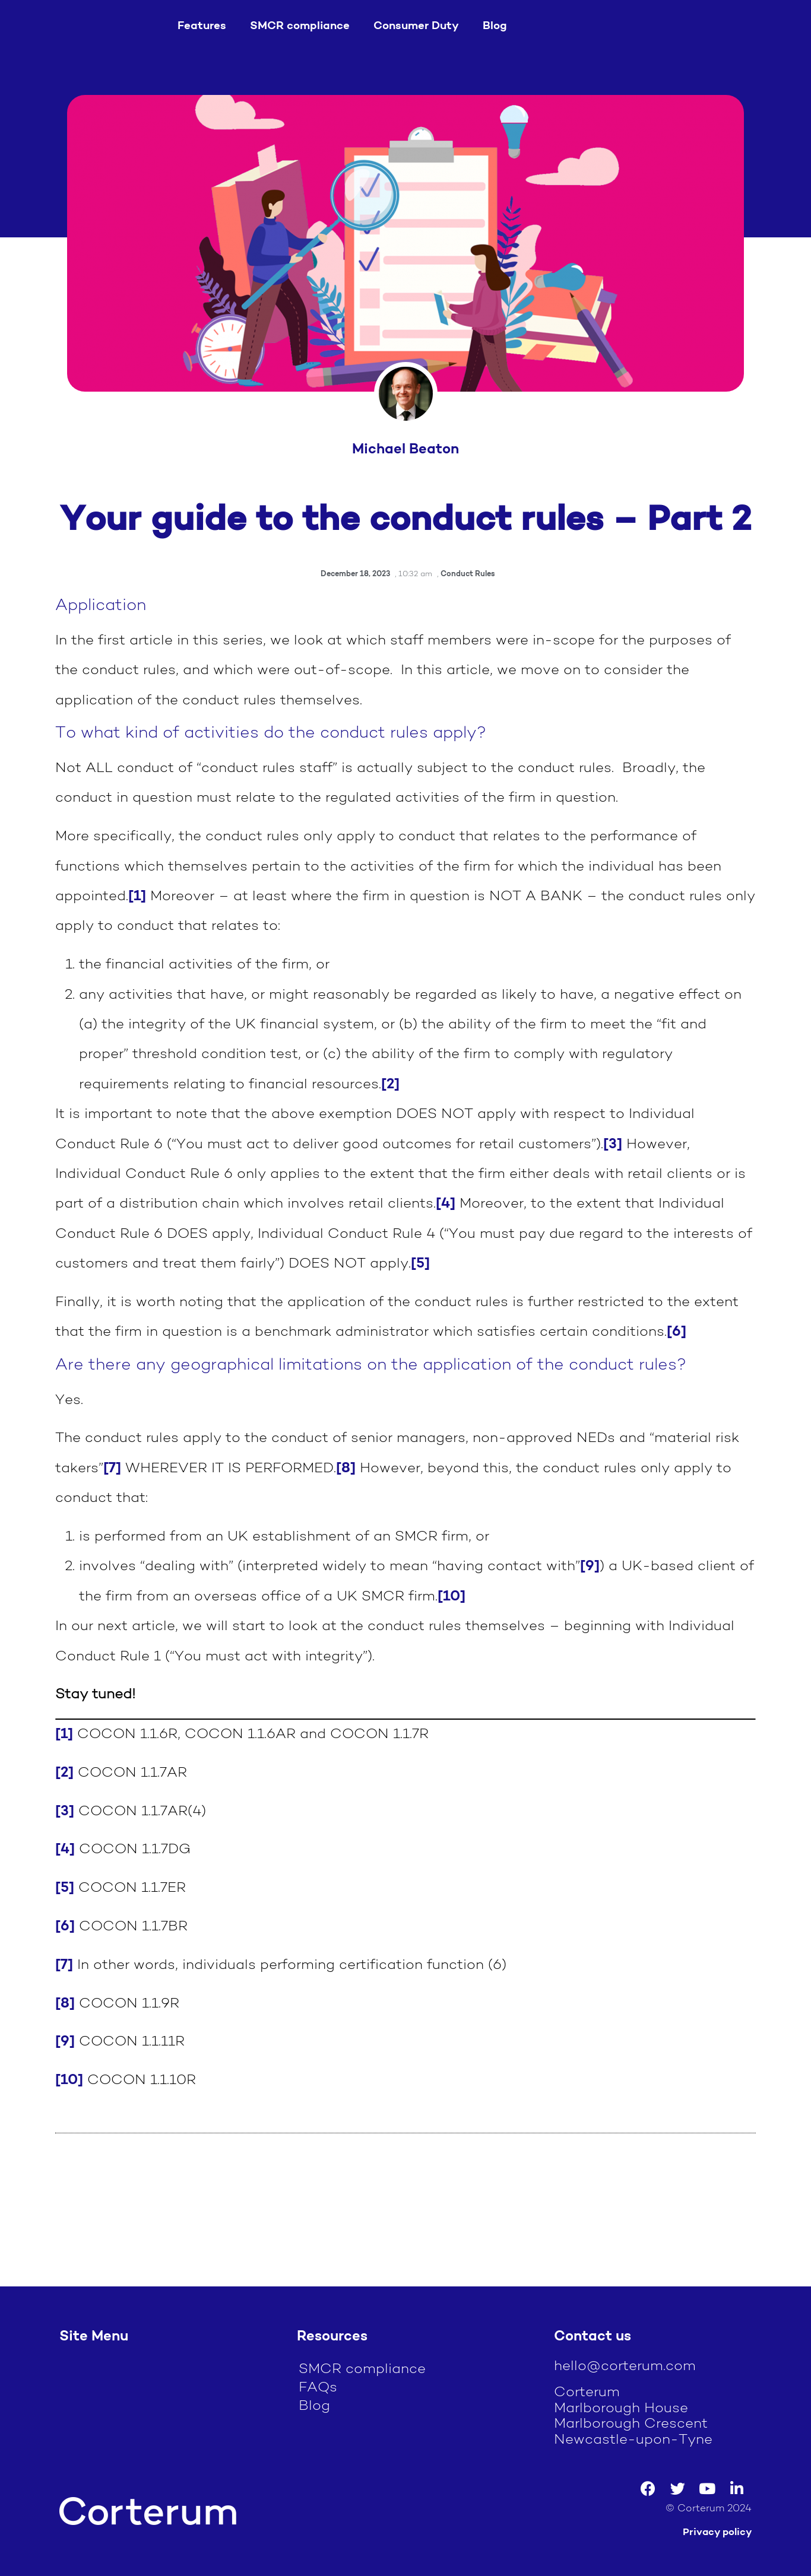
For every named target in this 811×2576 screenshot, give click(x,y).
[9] (590, 1566)
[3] (612, 1145)
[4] (445, 1204)
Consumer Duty (416, 26)
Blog (495, 26)
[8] (346, 1469)
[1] (137, 897)
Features (202, 26)
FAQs (318, 2388)
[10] (451, 1597)
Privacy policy (717, 2532)
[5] (420, 1264)
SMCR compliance (300, 26)
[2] (390, 1085)
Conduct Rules (468, 574)
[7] (112, 1469)
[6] (676, 1332)
